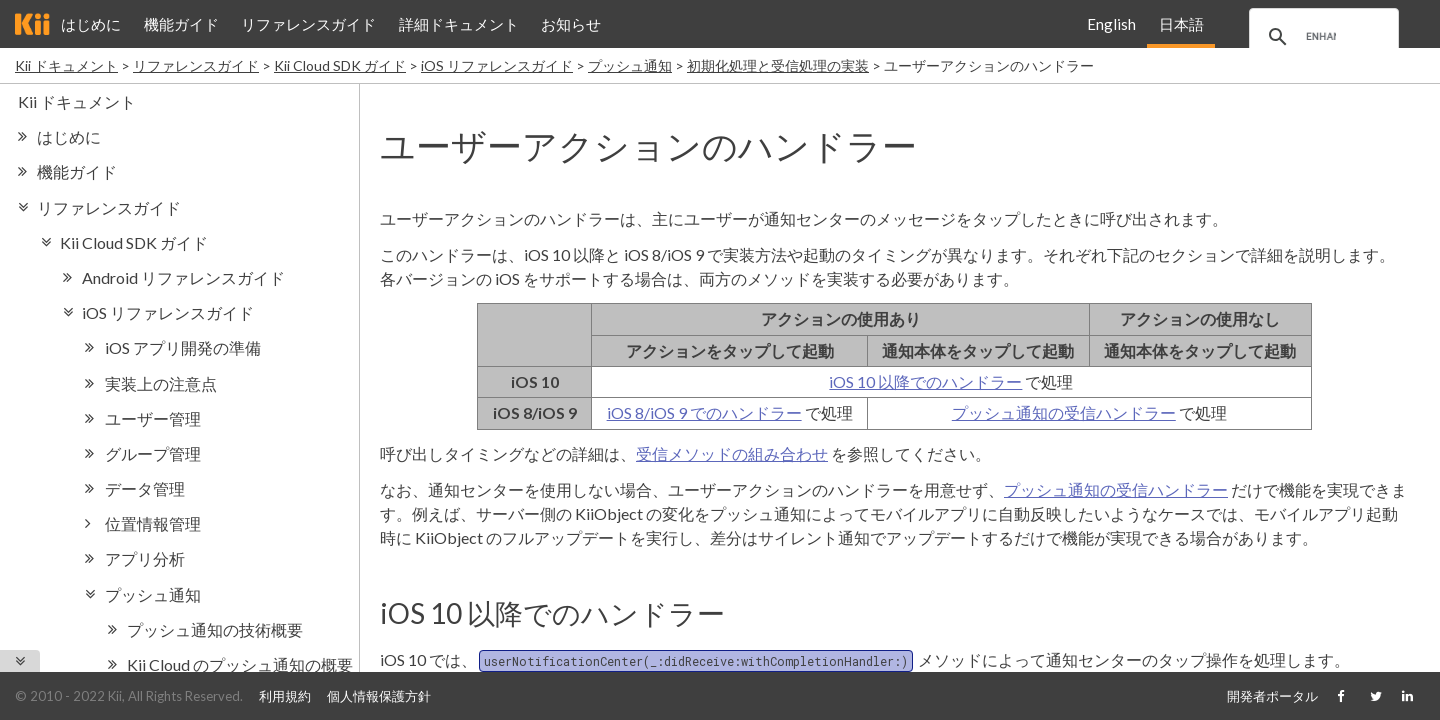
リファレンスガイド (308, 24)
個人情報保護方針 (379, 696)
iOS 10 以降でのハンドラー (925, 381)
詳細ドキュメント (459, 24)
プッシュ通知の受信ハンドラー (1064, 412)
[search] (1321, 37)
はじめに (91, 24)
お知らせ (571, 24)
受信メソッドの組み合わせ (732, 453)
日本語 (1180, 24)
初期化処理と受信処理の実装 (778, 65)
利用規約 (285, 696)
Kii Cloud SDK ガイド (340, 65)
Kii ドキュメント (66, 65)
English (1111, 24)
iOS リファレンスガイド (497, 65)
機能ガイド (181, 24)
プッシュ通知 (630, 65)
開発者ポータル (1272, 696)
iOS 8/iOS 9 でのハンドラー (704, 412)
